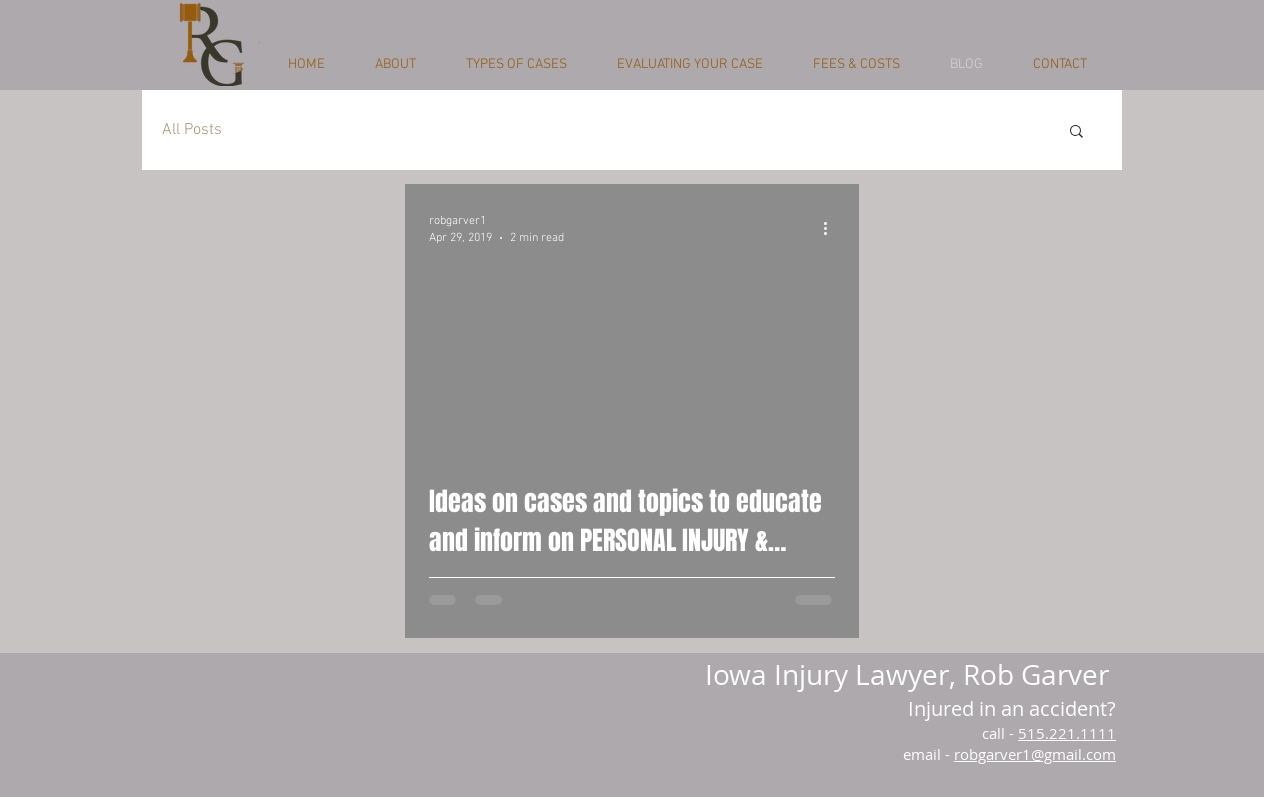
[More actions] (832, 228)
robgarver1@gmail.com (1035, 754)
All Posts (192, 130)
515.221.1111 (1067, 733)
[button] (1076, 132)
